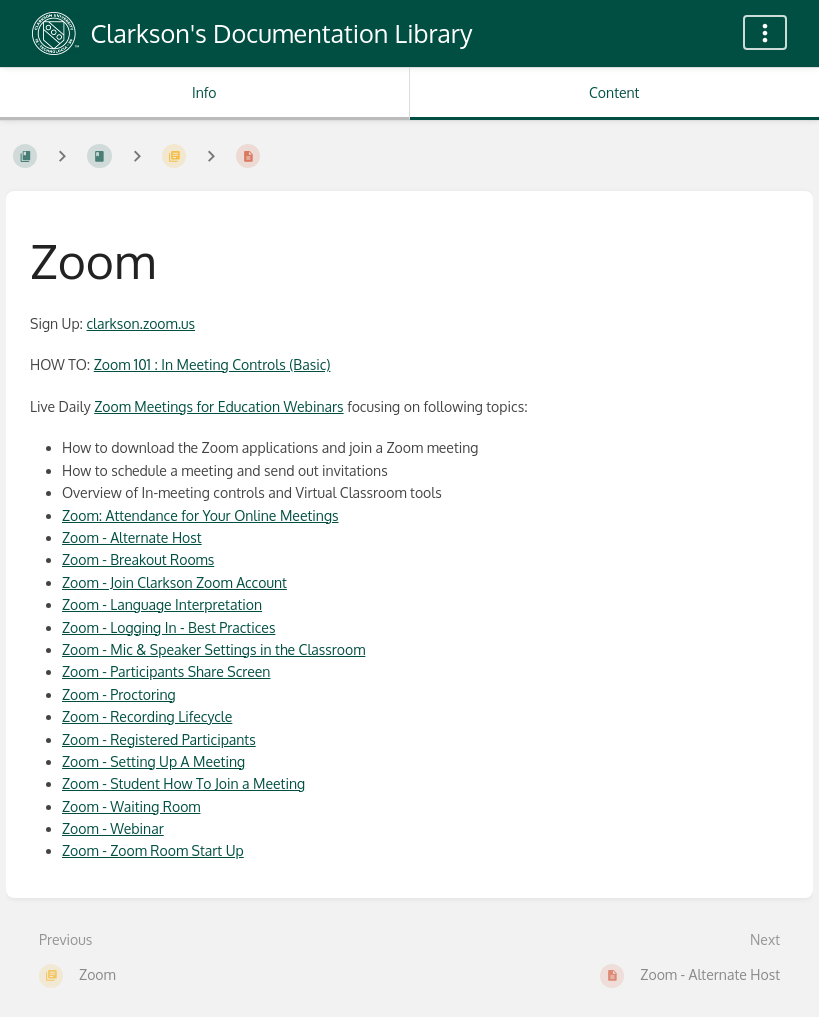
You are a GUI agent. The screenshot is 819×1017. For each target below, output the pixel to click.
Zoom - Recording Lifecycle (147, 716)
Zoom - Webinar (113, 828)
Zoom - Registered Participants (159, 739)
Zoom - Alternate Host (132, 537)
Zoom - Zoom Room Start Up (153, 850)
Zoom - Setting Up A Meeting (153, 761)
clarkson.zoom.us (141, 323)
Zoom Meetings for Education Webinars (219, 406)
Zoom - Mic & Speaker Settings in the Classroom (213, 649)
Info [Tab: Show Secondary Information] (204, 92)
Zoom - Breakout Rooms (138, 559)
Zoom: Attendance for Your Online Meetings (200, 515)
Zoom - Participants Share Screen (166, 671)
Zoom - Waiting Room (131, 806)
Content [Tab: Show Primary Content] (614, 92)
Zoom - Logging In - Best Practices (168, 627)
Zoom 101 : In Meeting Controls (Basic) (212, 364)
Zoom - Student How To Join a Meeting (183, 783)
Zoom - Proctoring (119, 694)
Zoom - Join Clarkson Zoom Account (174, 582)
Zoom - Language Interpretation (162, 604)
